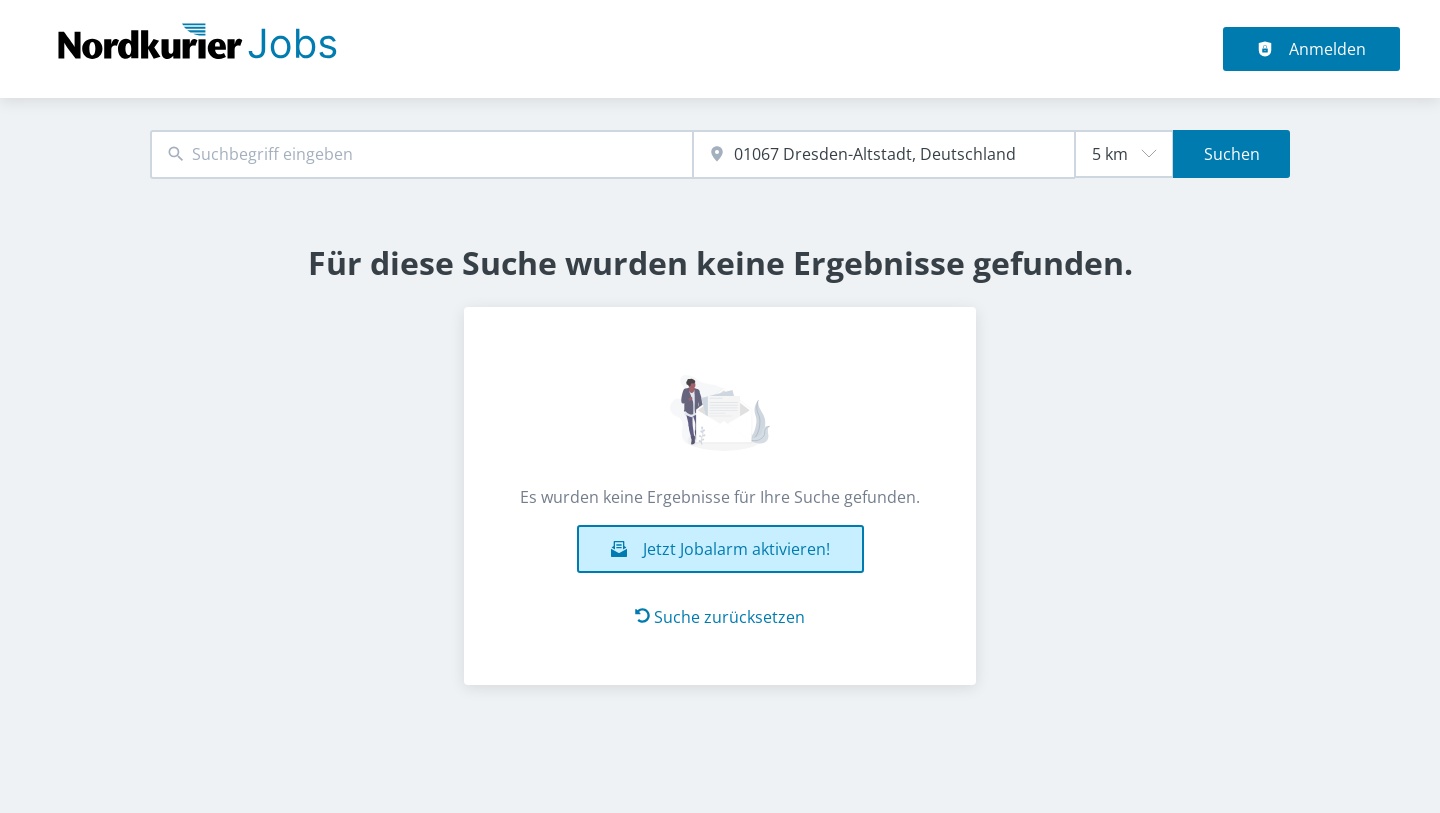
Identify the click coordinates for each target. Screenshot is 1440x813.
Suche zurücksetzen (720, 617)
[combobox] (421, 154)
